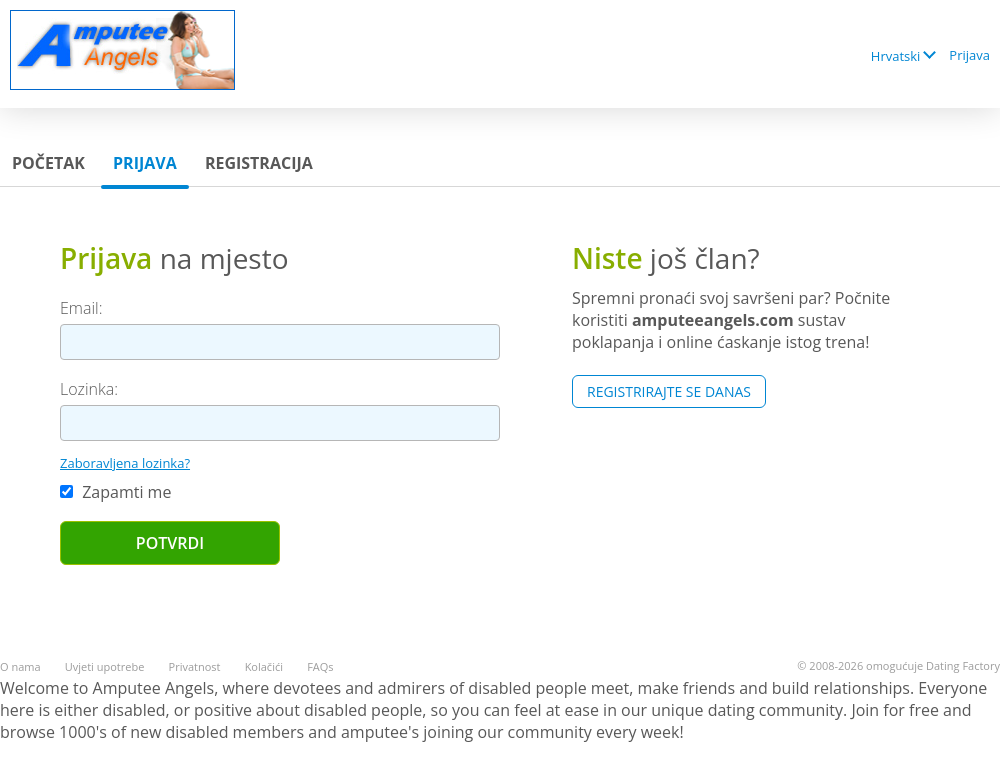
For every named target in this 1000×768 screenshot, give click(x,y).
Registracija (259, 163)
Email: (81, 308)
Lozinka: (89, 389)
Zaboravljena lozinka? (125, 463)
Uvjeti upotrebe (105, 666)
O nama (20, 666)
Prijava (969, 55)
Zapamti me (115, 492)
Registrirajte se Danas (669, 391)
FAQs (320, 666)
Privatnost (195, 666)
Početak (48, 163)
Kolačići (264, 666)
